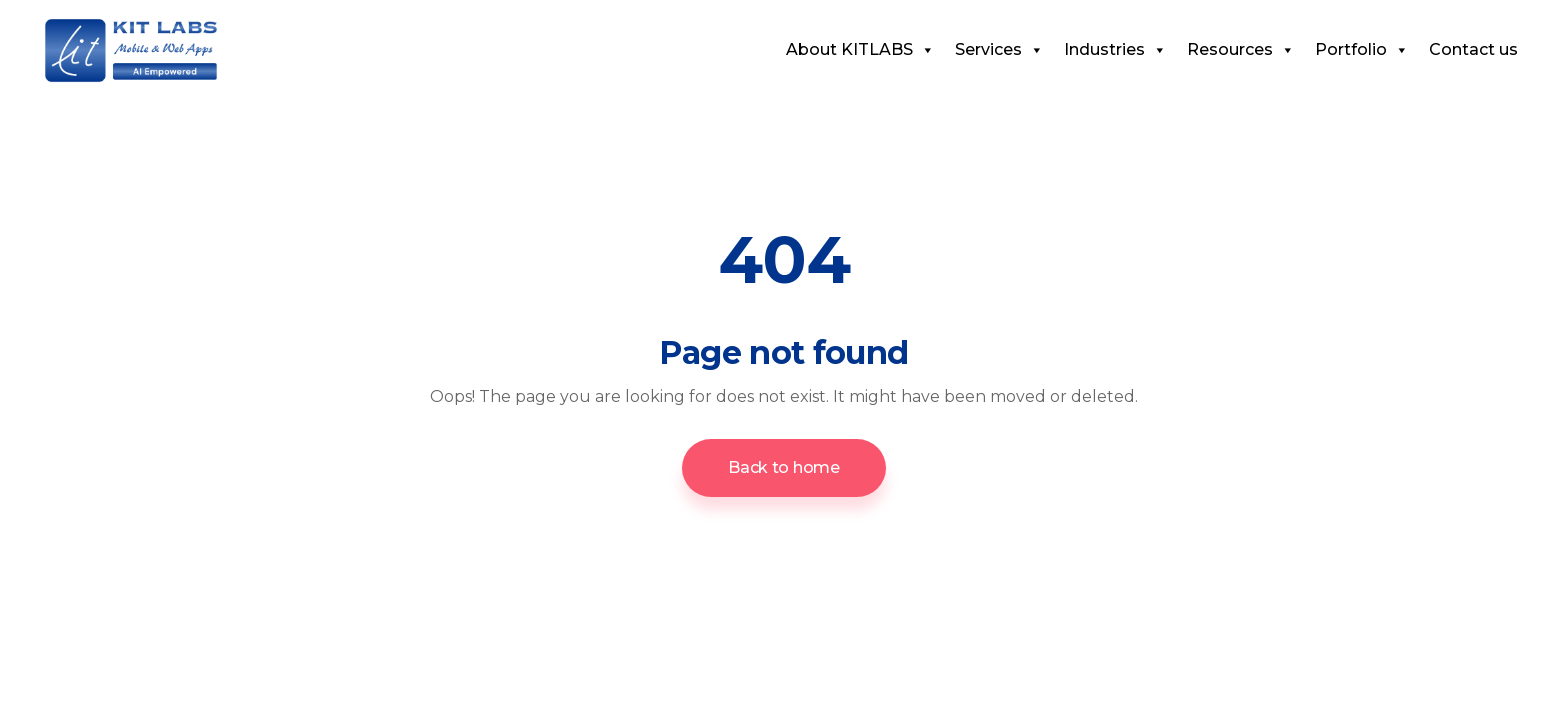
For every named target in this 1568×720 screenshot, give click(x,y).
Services (999, 49)
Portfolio (1362, 49)
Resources (1241, 49)
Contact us (1473, 49)
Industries (1115, 49)
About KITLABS (860, 49)
